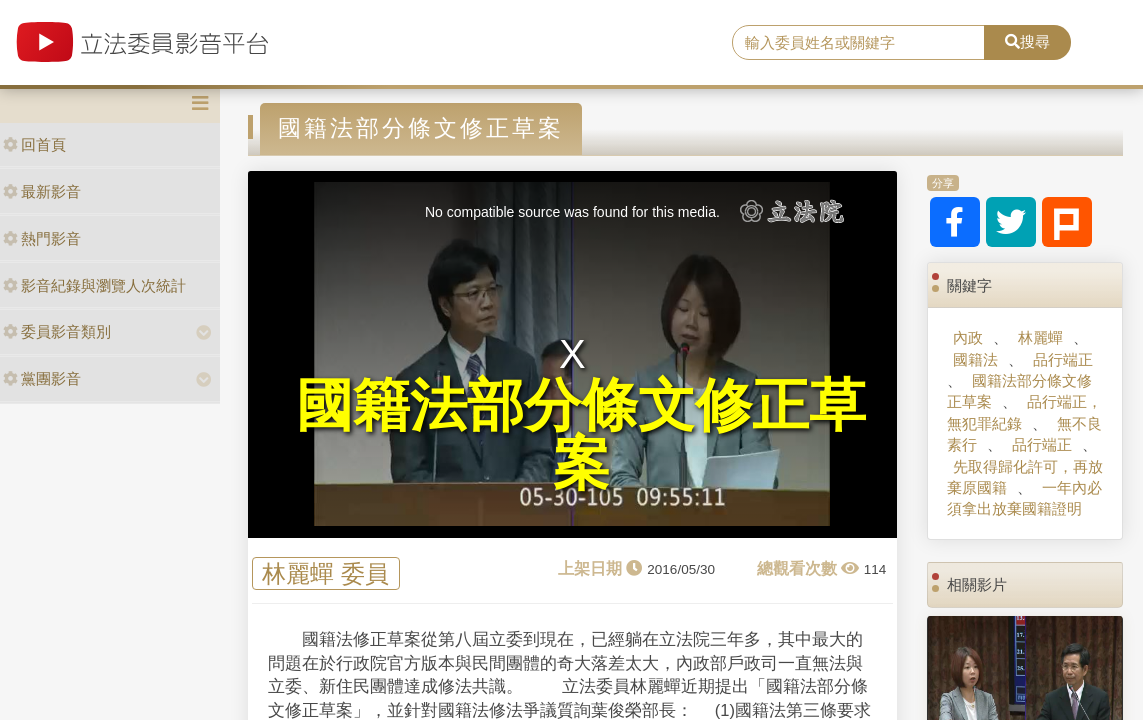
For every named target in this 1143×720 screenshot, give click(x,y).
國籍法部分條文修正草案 (1019, 391)
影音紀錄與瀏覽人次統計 (94, 285)
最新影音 (42, 191)
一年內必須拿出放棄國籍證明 (1024, 498)
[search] (858, 43)
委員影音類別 (57, 331)
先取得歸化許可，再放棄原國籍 (1025, 477)
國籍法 (975, 359)
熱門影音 (42, 238)
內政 (968, 337)
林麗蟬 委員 (325, 573)
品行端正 (1063, 359)
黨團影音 (42, 378)
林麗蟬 (1040, 337)
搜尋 (1027, 41)
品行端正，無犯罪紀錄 (1024, 412)
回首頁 (34, 144)
